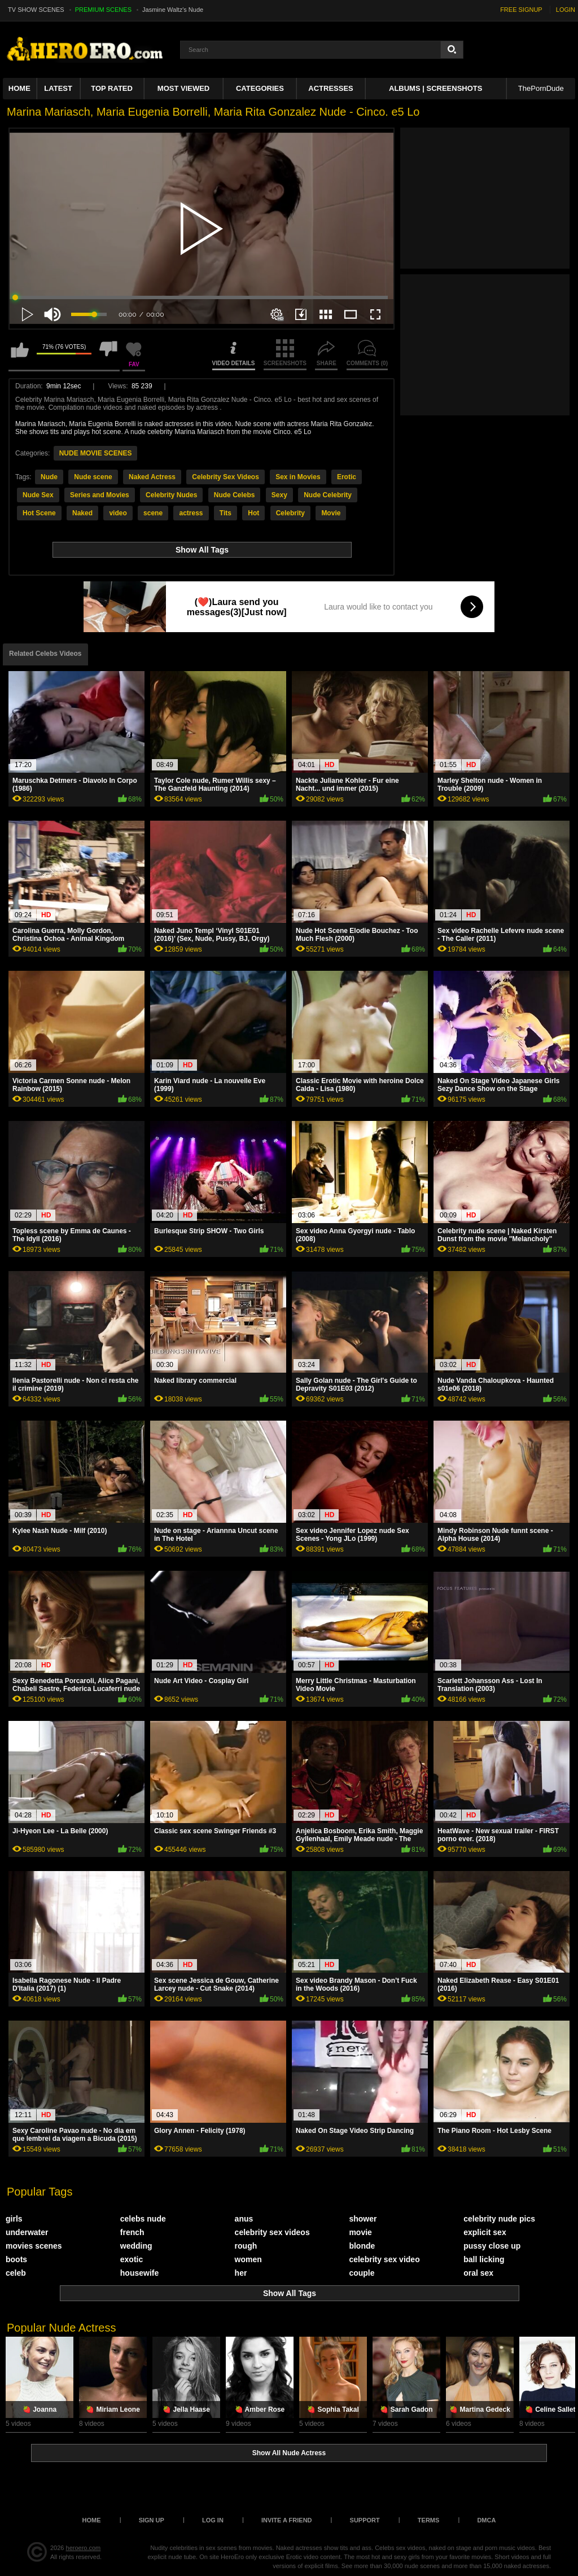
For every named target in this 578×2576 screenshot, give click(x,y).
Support (365, 2520)
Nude (49, 477)
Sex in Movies (297, 477)
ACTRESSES (330, 88)
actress (191, 513)
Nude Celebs (234, 495)
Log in (213, 2520)
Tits (225, 513)
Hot (253, 513)
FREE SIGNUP (521, 9)
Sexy (279, 495)
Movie (330, 513)
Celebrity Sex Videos (225, 477)
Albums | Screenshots (435, 88)
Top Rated (112, 88)
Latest (58, 88)
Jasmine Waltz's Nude (172, 9)
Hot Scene (39, 513)
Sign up (151, 2520)
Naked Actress (152, 477)
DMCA (486, 2520)
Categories (260, 88)
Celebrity (290, 513)
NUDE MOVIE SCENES (95, 453)
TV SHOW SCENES (36, 9)
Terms (429, 2520)
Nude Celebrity (328, 495)
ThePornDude (541, 88)
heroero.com (83, 2547)
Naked (82, 513)
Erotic (346, 477)
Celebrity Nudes (171, 495)
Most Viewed (183, 88)
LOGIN (565, 9)
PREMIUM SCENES (103, 9)
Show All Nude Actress (289, 2453)
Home (19, 88)
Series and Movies (99, 495)
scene (153, 513)
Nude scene (93, 477)
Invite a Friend (286, 2520)
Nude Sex (38, 495)
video (117, 513)
